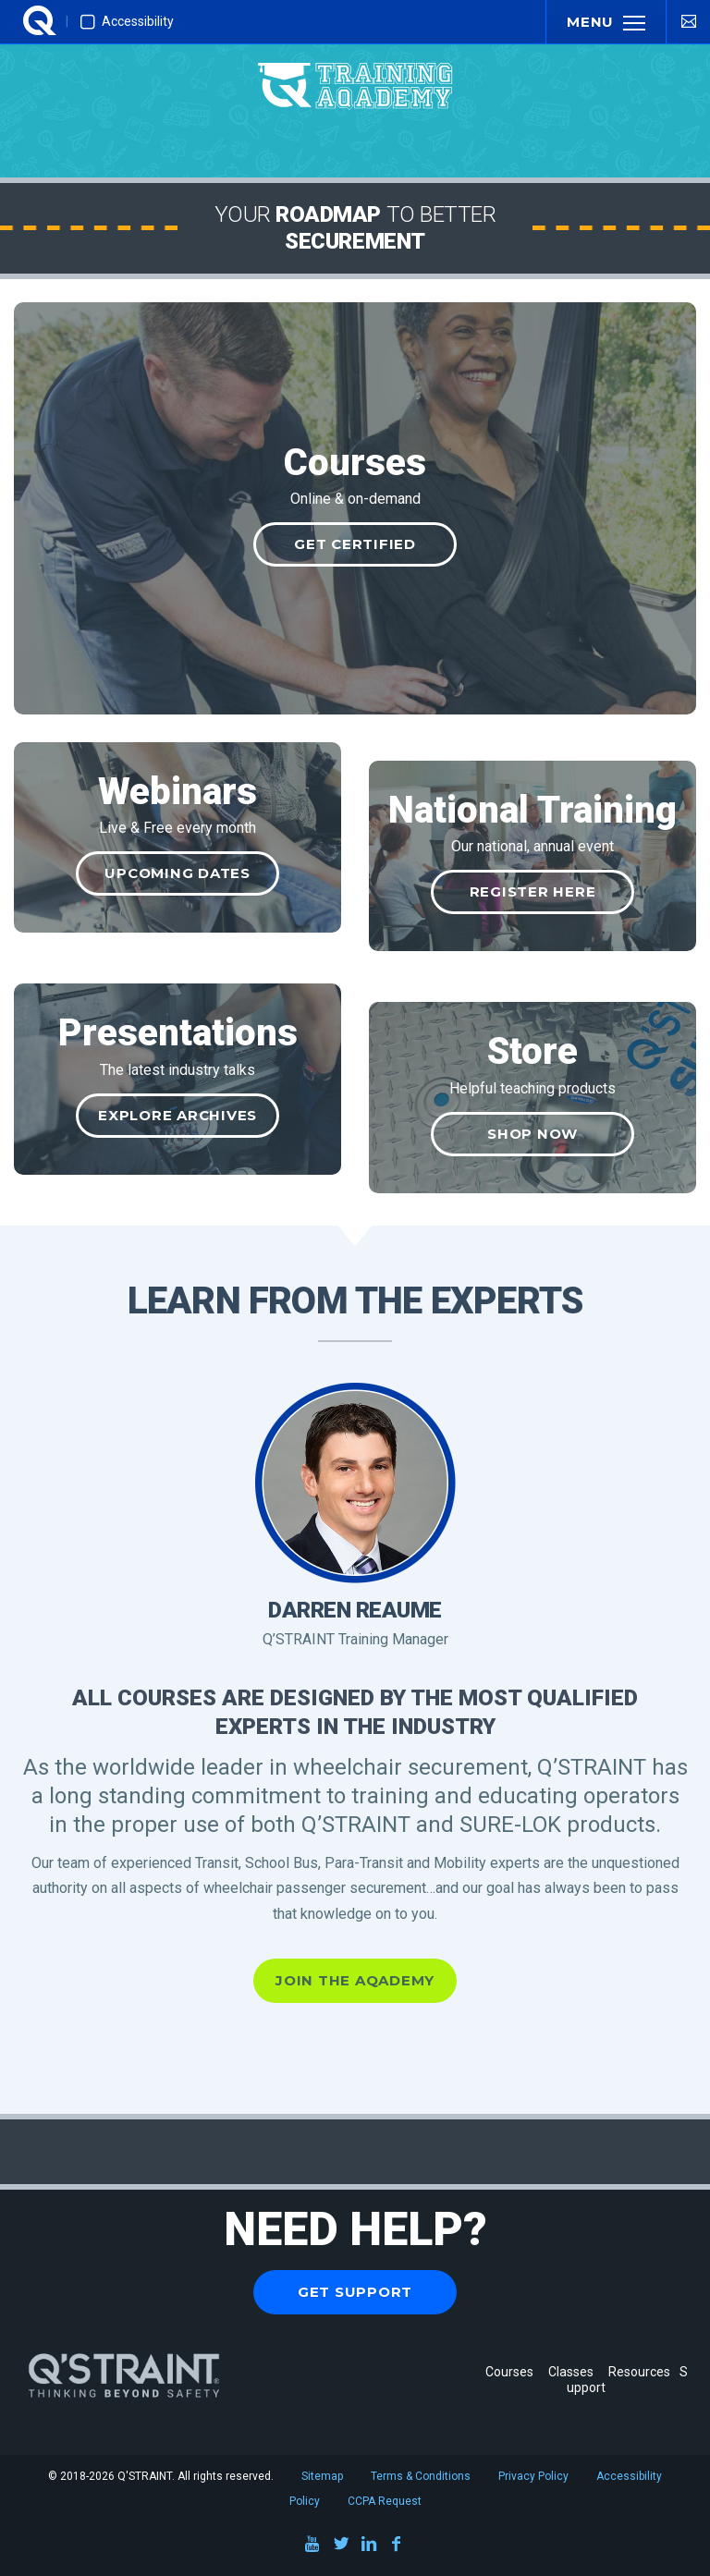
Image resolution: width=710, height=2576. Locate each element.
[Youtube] (313, 2546)
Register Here (533, 891)
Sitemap (322, 2476)
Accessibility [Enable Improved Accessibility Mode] (127, 22)
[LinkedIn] (369, 2546)
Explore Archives (177, 1115)
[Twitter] (341, 2546)
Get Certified (355, 544)
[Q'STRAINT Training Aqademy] (355, 68)
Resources (639, 2371)
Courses (509, 2371)
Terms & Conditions (421, 2476)
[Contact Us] (688, 21)
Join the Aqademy (355, 1980)
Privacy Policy (533, 2476)
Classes (573, 2371)
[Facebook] (396, 2546)
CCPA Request (385, 2501)
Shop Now (532, 1133)
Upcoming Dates (177, 873)
